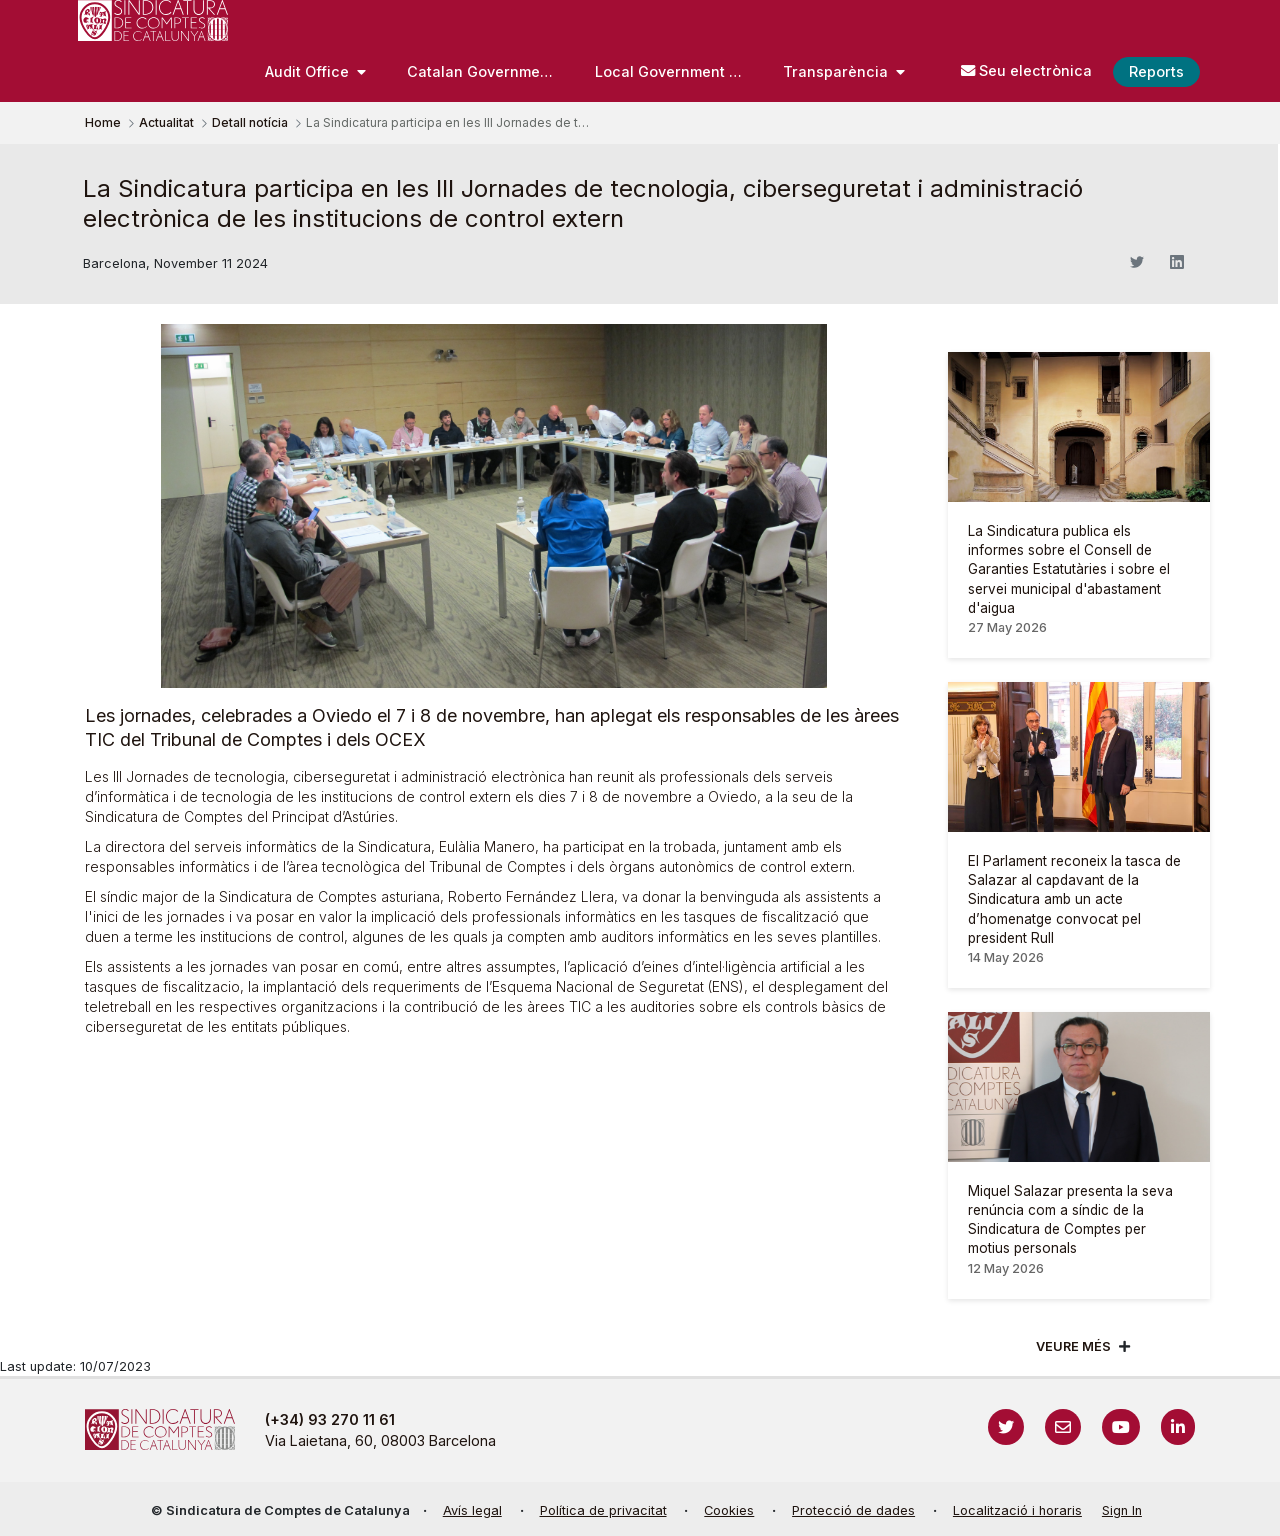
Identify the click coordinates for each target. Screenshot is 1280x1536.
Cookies (729, 1510)
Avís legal (472, 1510)
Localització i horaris (1017, 1510)
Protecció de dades (853, 1510)
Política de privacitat (603, 1510)
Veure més (1073, 1346)
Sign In (1122, 1510)
